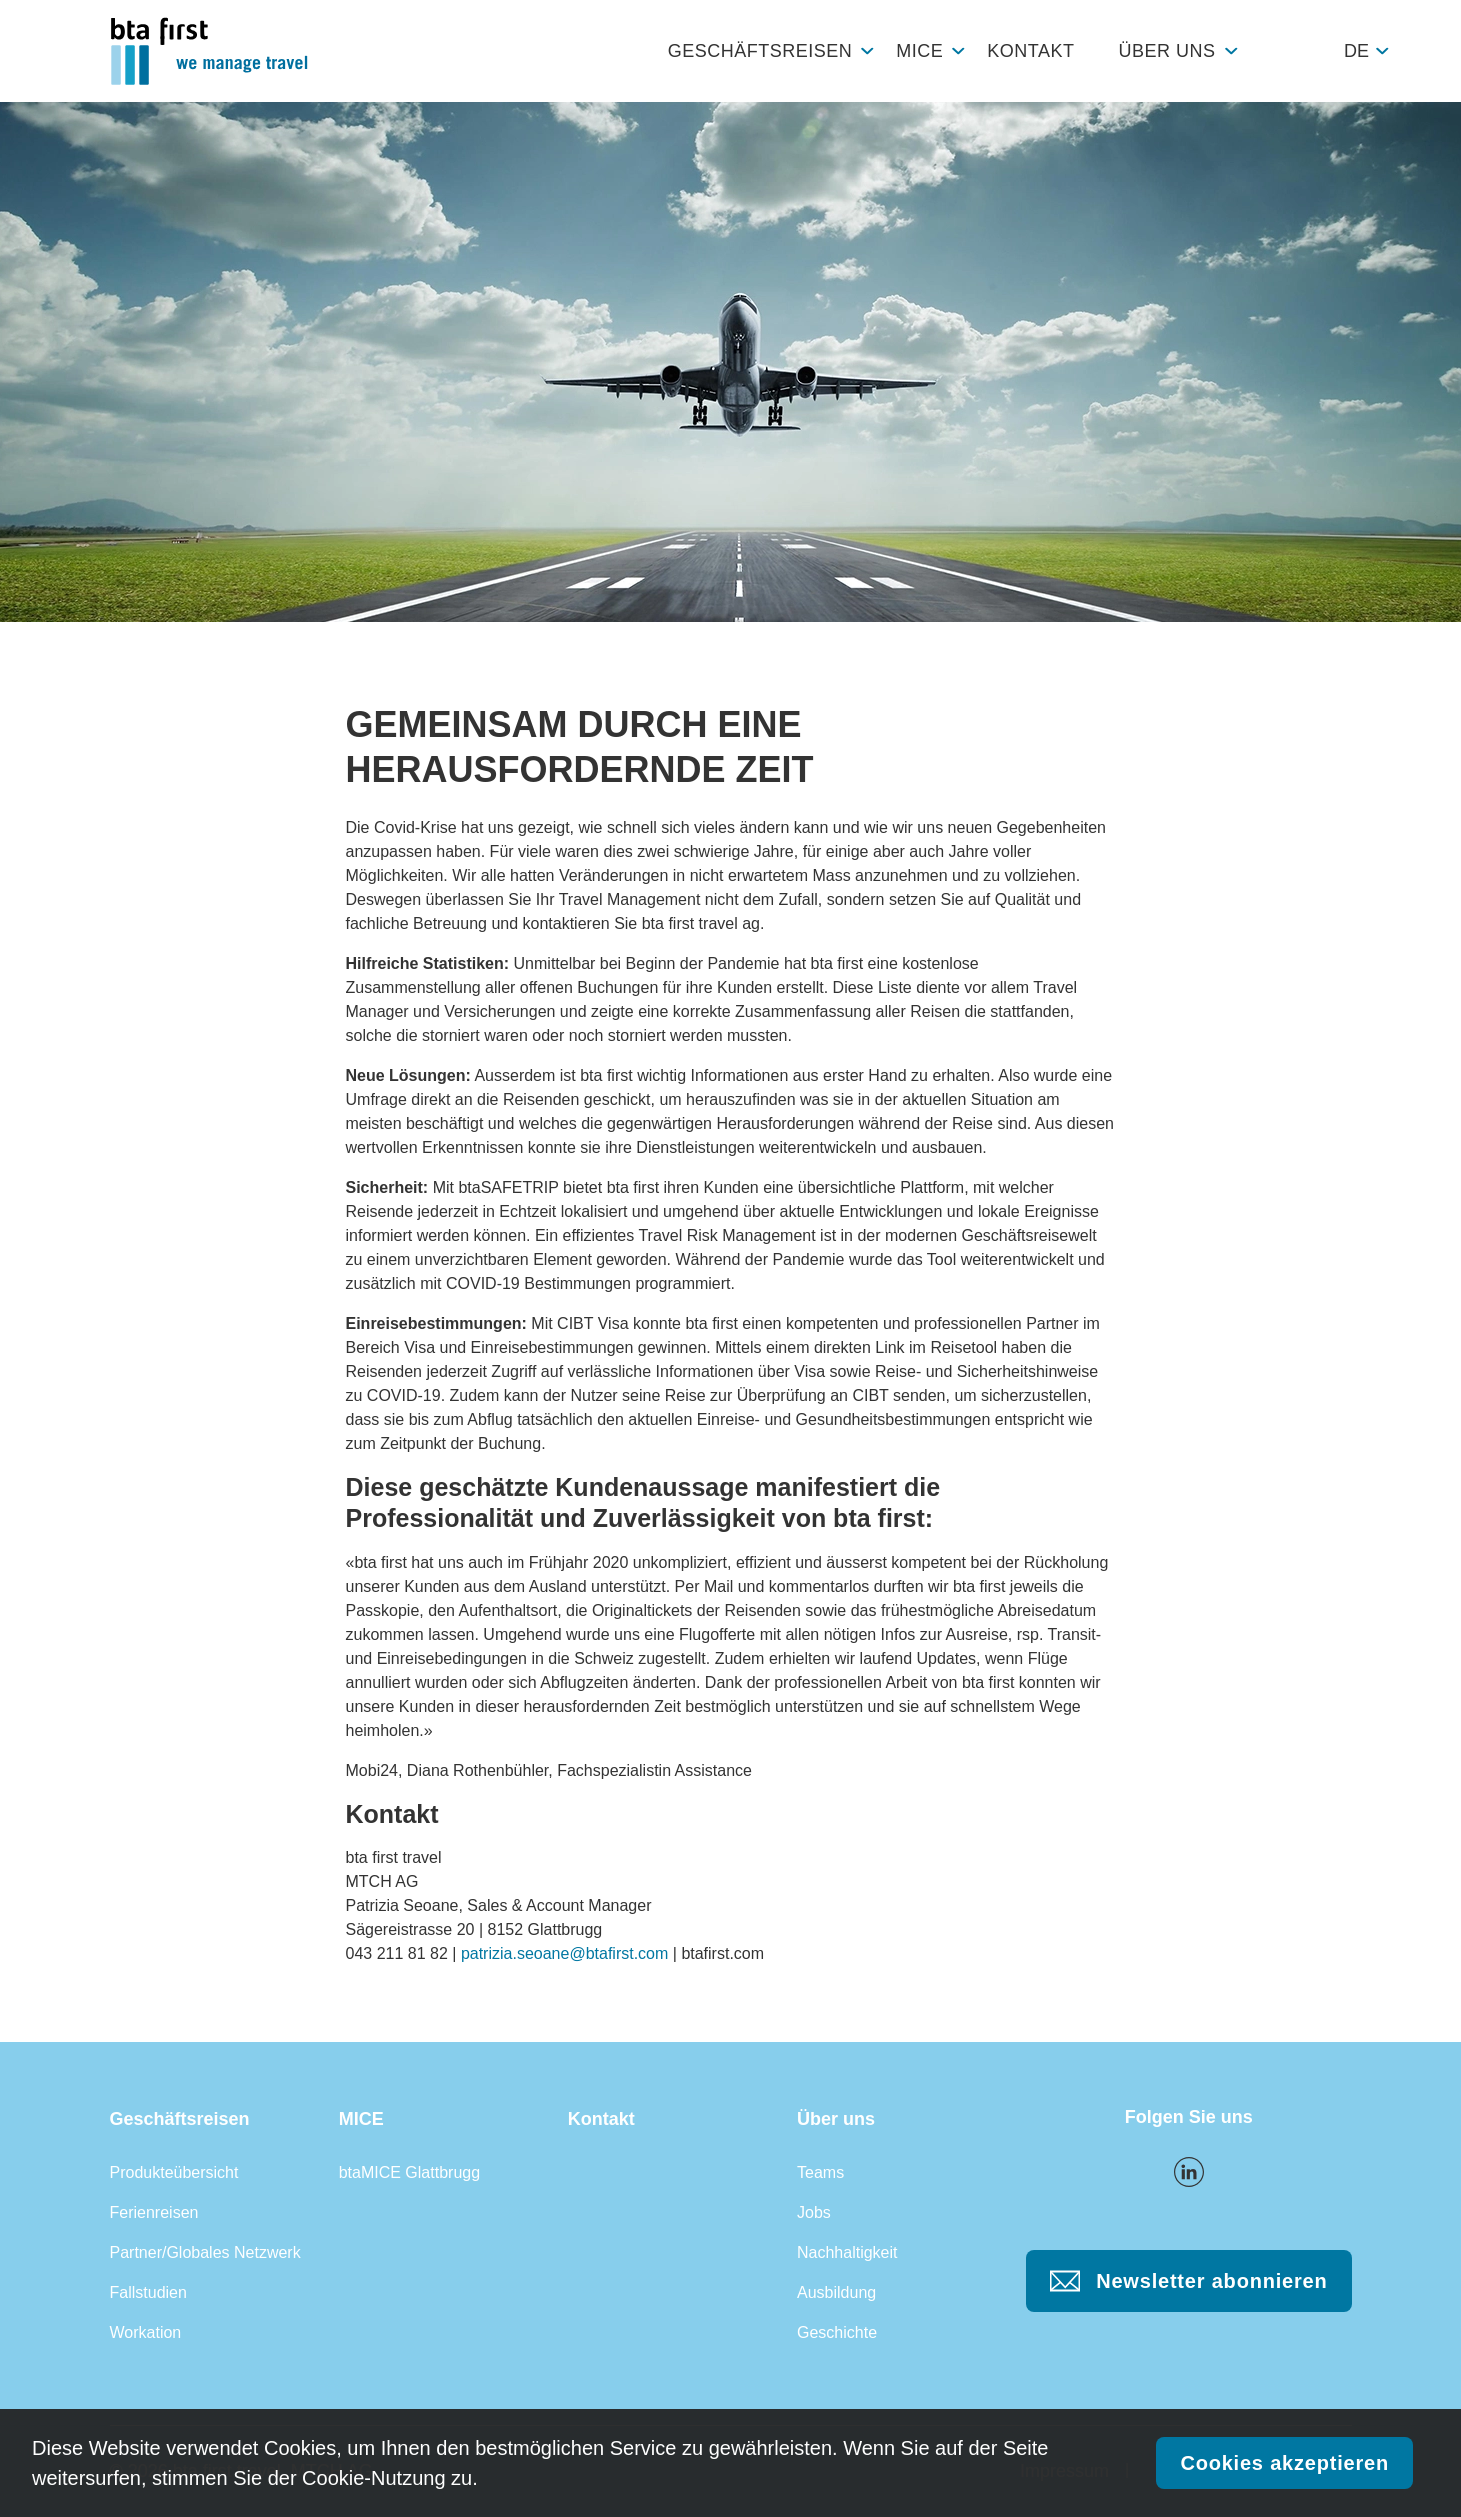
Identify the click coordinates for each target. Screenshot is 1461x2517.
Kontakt (1030, 51)
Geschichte (837, 2332)
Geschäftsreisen (760, 51)
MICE (919, 51)
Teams (820, 2172)
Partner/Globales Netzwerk (205, 2252)
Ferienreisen (154, 2212)
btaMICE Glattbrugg (409, 2172)
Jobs (814, 2212)
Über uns (1166, 51)
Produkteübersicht (174, 2172)
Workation (146, 2332)
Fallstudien (148, 2292)
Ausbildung (836, 2292)
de (1356, 51)
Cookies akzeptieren (1284, 2463)
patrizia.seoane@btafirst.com (564, 1953)
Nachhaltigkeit (847, 2252)
